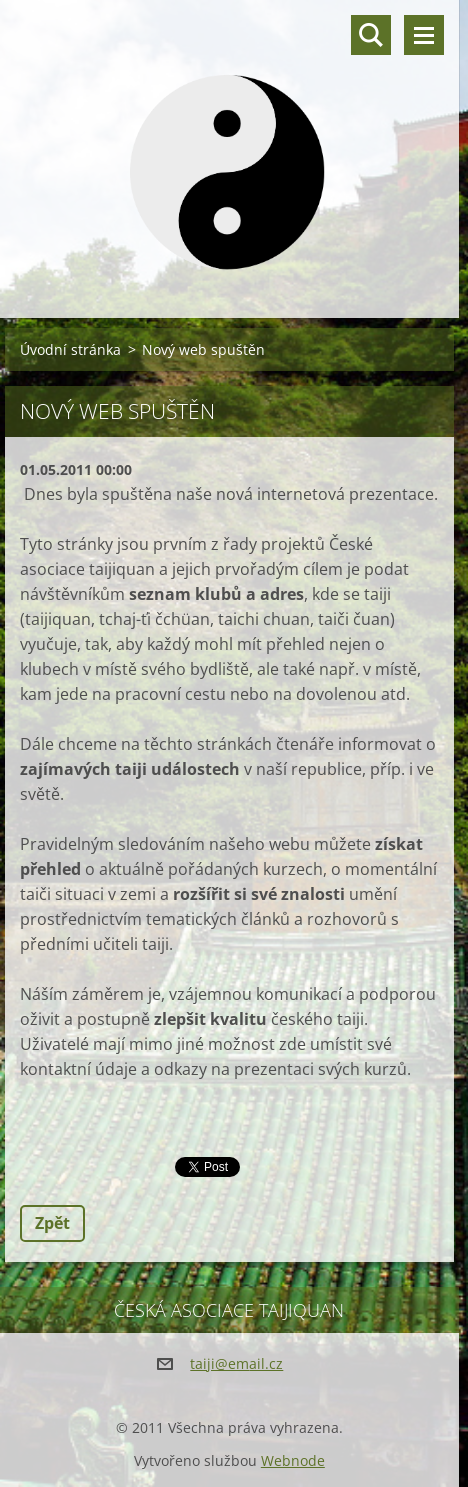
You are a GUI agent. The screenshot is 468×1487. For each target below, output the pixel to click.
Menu (424, 35)
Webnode (293, 1460)
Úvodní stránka (70, 349)
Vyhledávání (371, 35)
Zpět (52, 1223)
